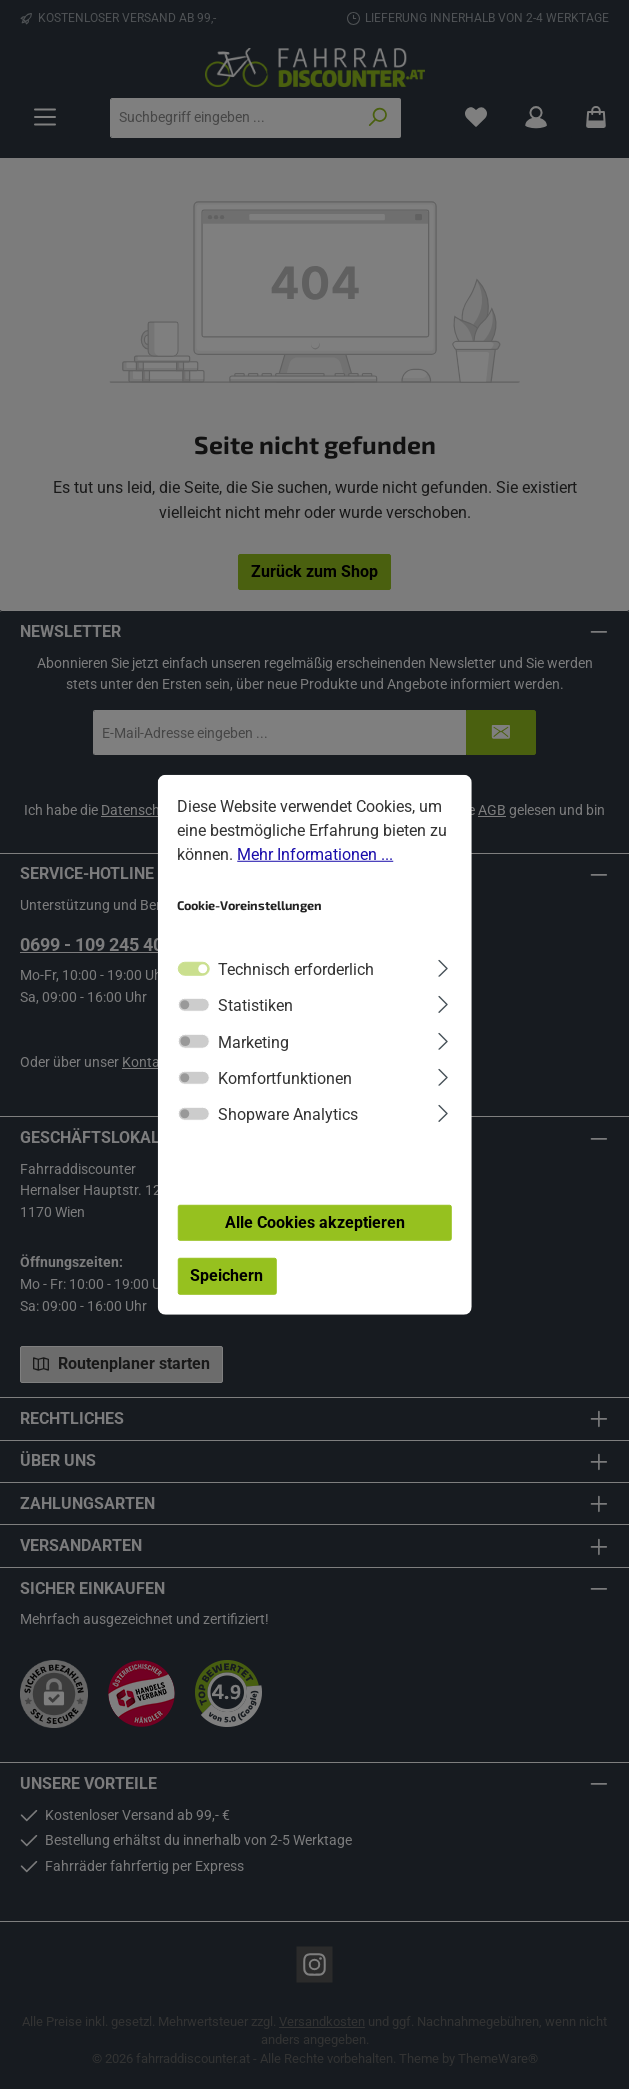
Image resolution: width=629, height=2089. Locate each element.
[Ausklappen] (442, 988)
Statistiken (255, 1027)
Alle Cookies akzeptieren (315, 1243)
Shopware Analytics (288, 1136)
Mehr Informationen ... (315, 876)
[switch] (193, 1027)
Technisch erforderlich (296, 991)
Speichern (226, 1297)
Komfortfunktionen (285, 1100)
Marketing (253, 1063)
